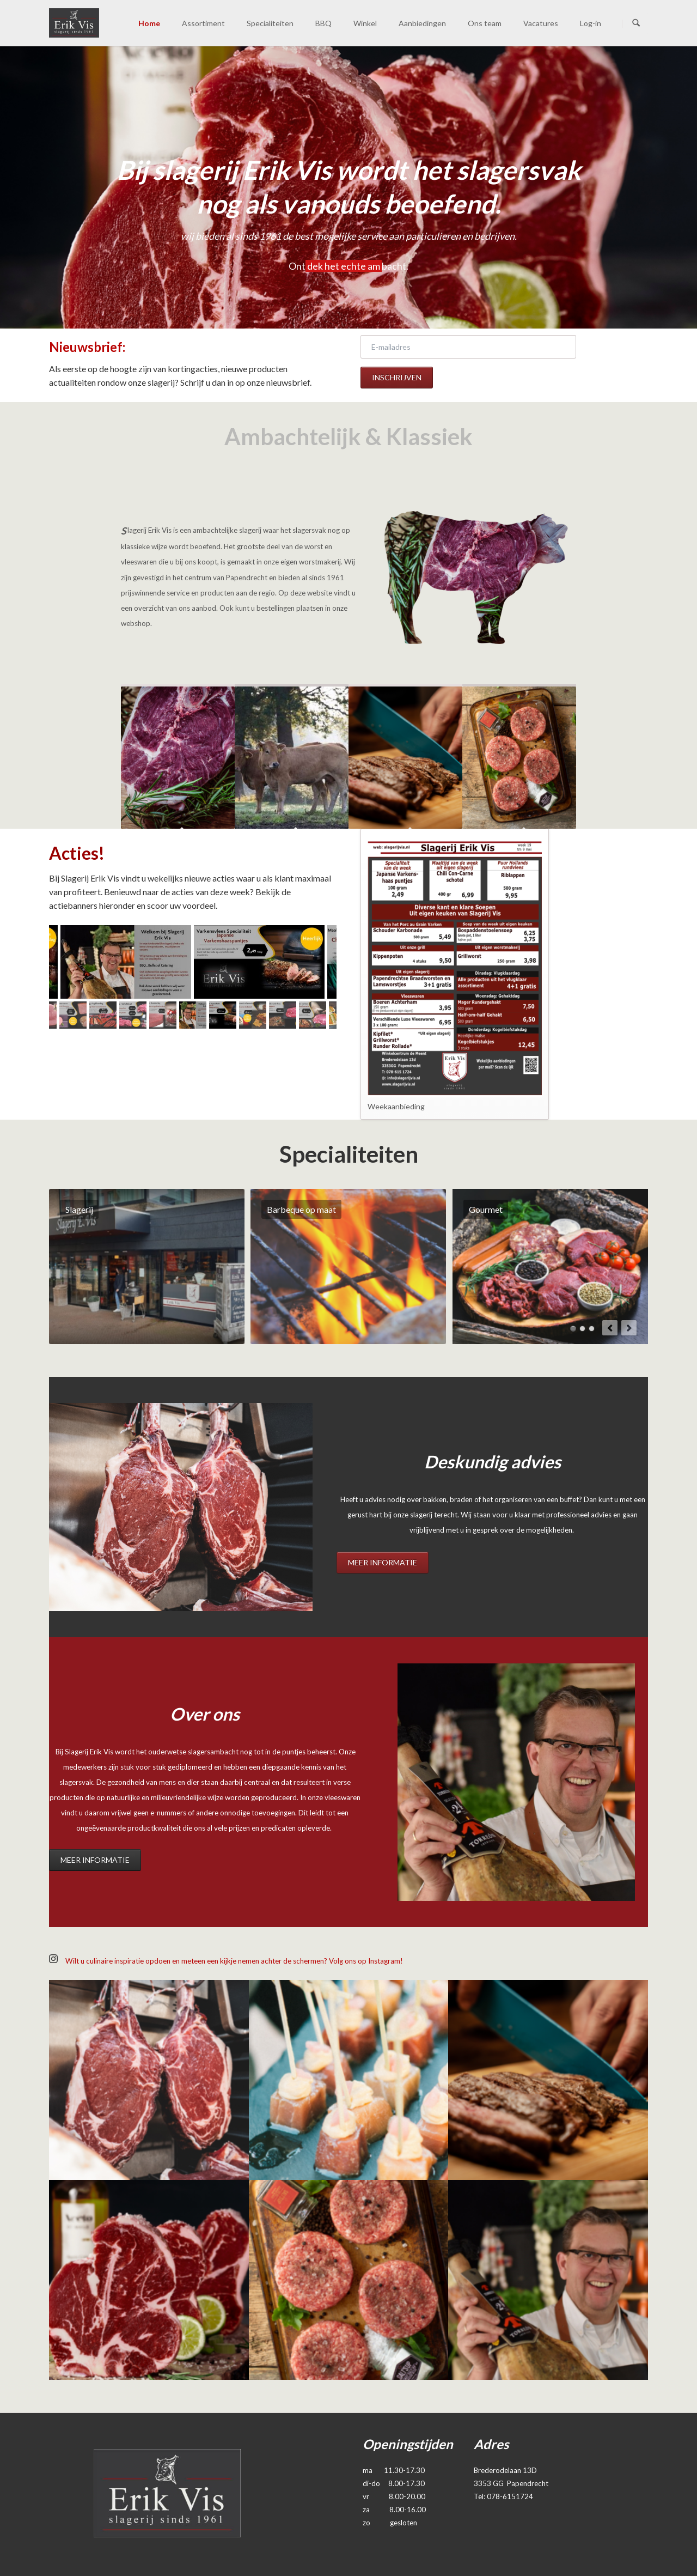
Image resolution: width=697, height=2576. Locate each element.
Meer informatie (382, 1562)
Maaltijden (591, 1328)
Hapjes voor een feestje (582, 1328)
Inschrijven (396, 377)
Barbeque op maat (573, 1328)
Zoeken (636, 23)
